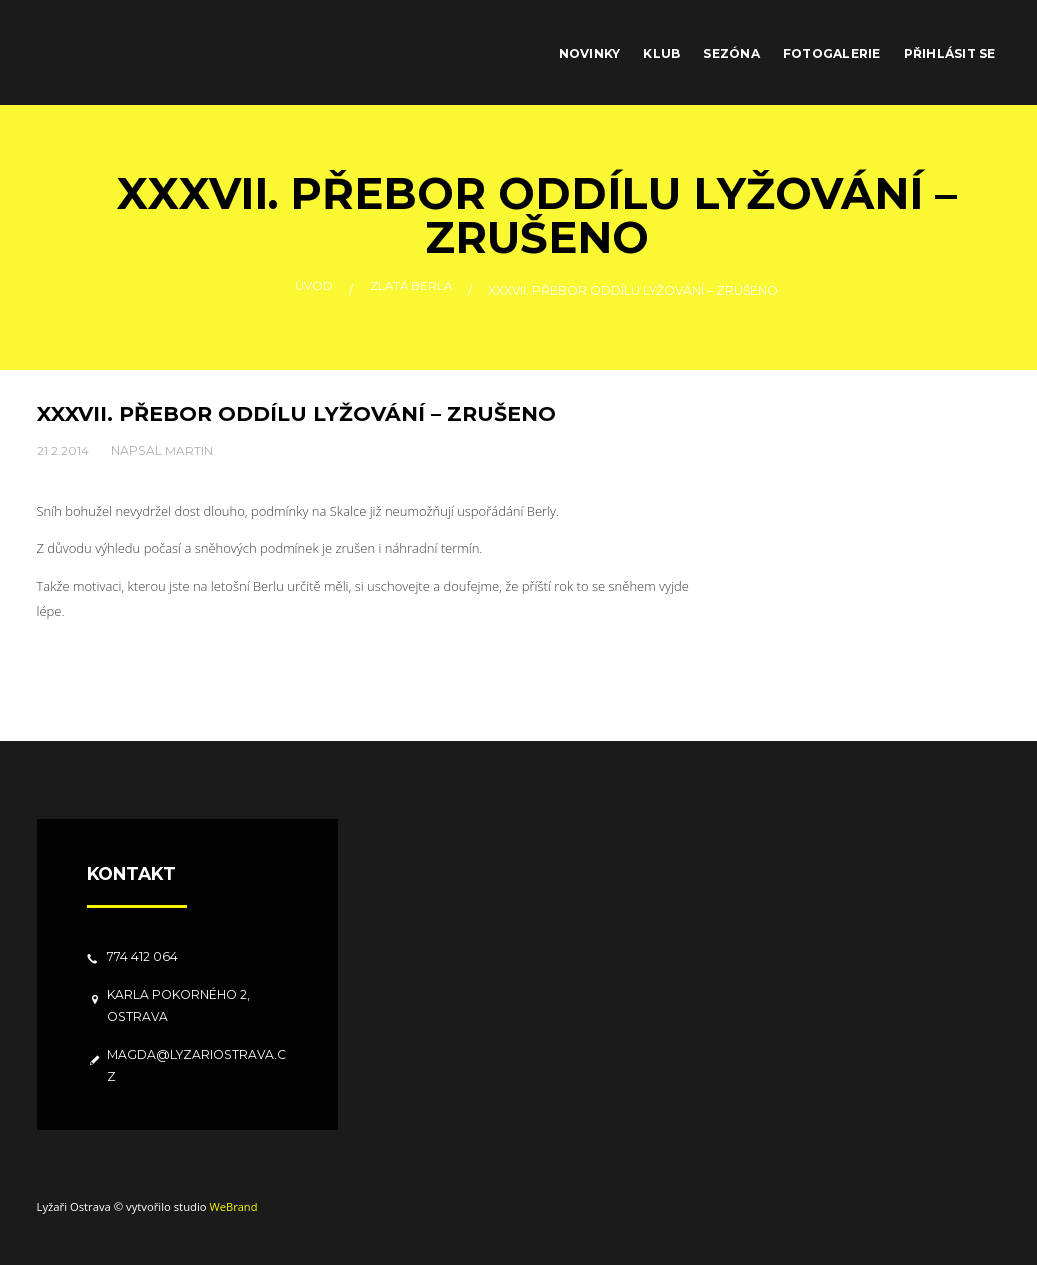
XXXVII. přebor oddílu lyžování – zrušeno (297, 413)
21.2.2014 (63, 449)
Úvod (312, 290)
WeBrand (233, 1206)
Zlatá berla (411, 290)
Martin (189, 449)
